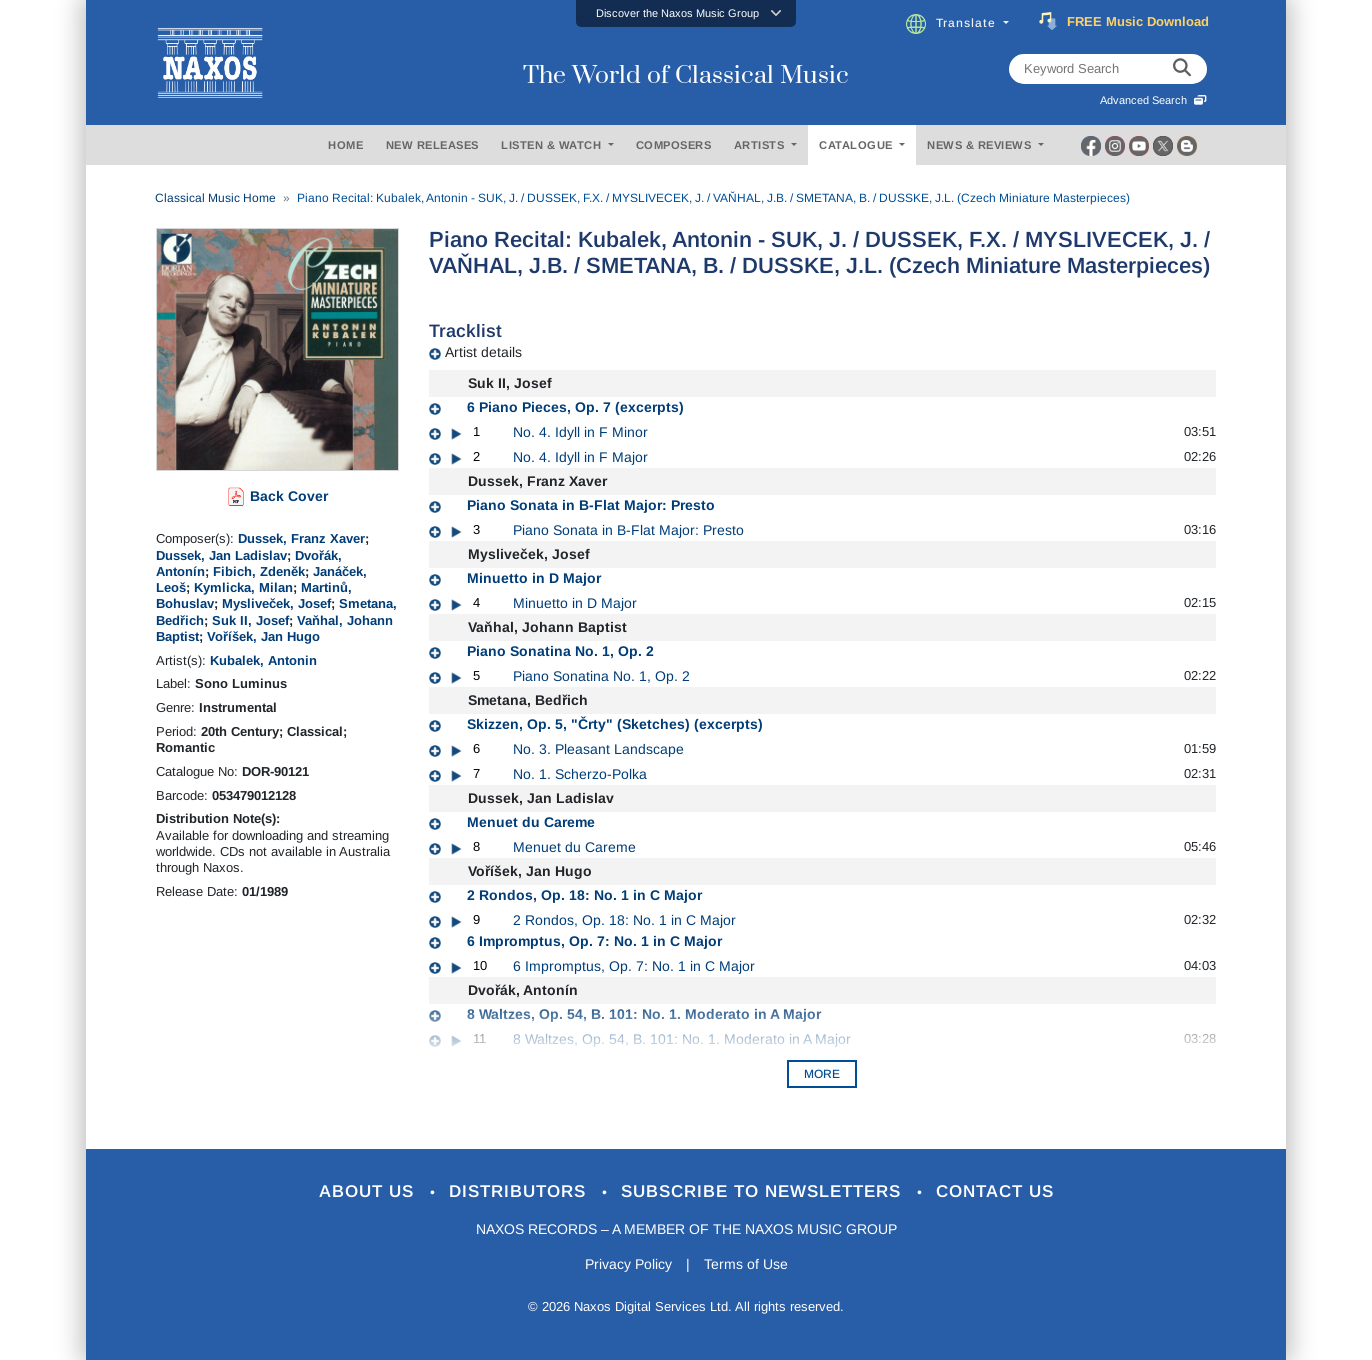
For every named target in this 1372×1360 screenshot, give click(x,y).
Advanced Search (1153, 100)
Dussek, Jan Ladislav (221, 555)
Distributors (520, 1191)
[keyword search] (1182, 69)
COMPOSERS (674, 145)
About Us (369, 1191)
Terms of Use (746, 1264)
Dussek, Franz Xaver (301, 538)
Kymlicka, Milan (243, 587)
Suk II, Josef (250, 620)
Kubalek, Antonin (263, 660)
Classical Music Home (215, 198)
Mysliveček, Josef (276, 603)
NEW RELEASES (432, 145)
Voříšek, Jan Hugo (263, 636)
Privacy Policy (628, 1264)
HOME (345, 145)
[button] (686, 13)
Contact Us (995, 1191)
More (822, 1074)
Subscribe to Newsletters (764, 1191)
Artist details (483, 352)
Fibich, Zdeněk (259, 571)
